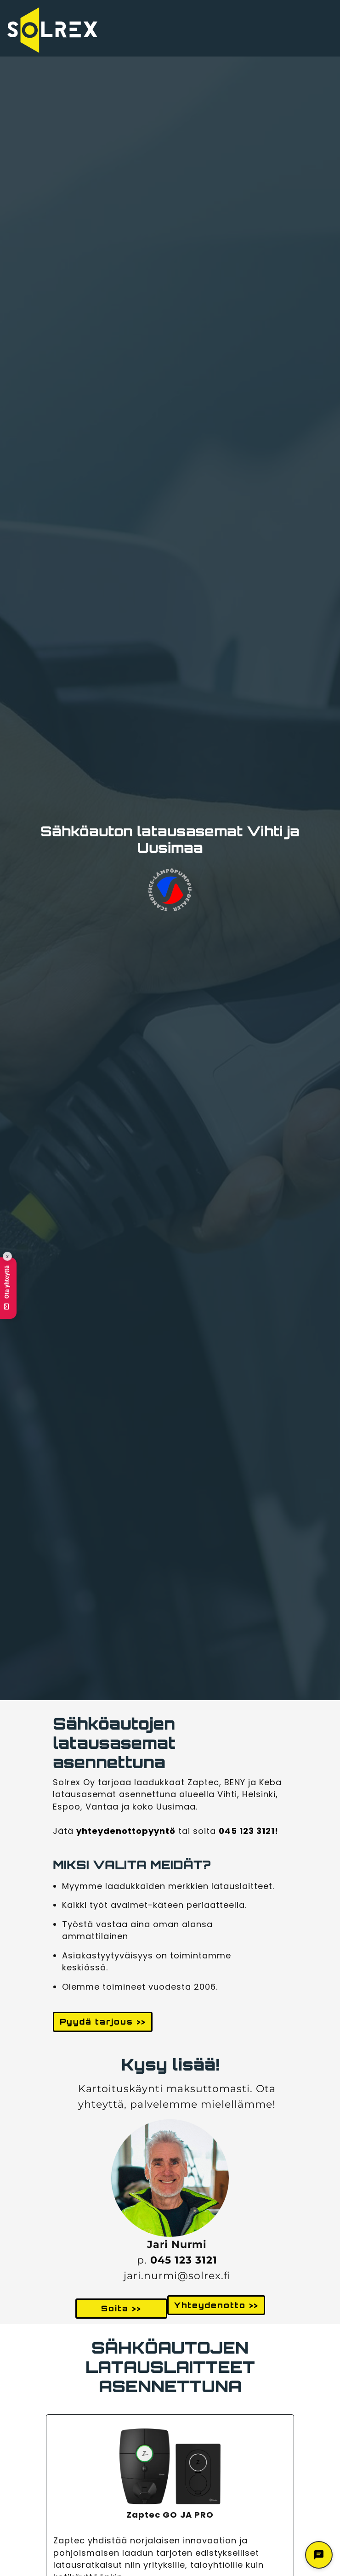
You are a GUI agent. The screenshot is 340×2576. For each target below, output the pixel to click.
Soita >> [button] (121, 2308)
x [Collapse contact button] (7, 1257)
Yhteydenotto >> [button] (216, 2305)
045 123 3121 (183, 2260)
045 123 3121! (248, 1831)
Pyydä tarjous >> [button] (103, 2021)
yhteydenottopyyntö (126, 1831)
